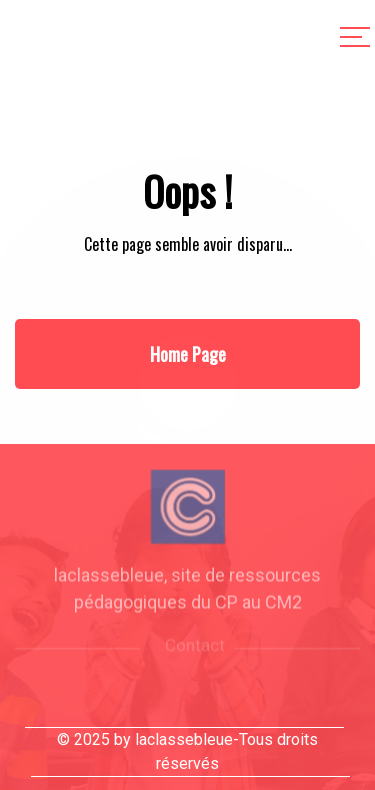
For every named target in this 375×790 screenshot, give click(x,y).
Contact (195, 653)
